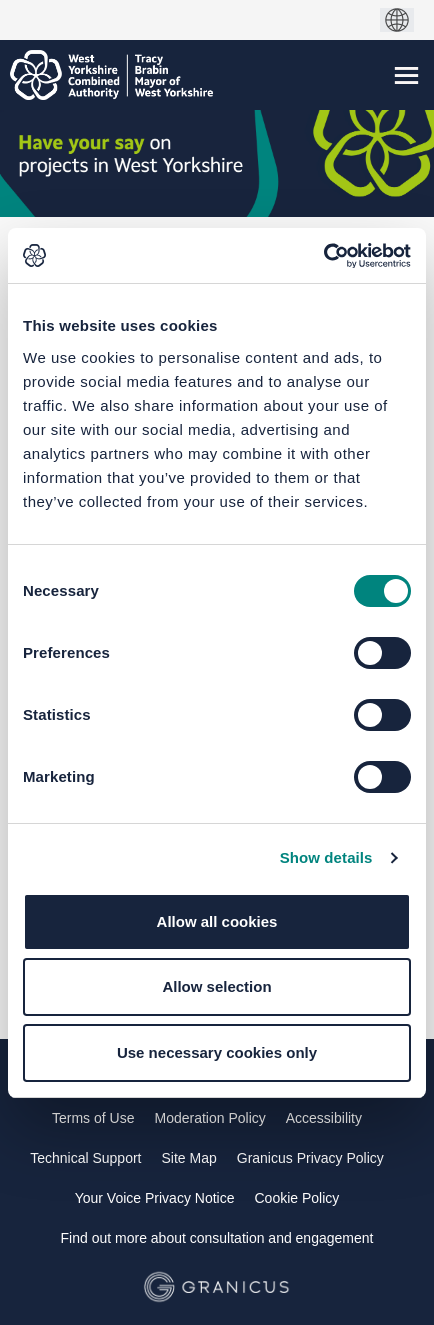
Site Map (189, 1158)
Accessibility (324, 1118)
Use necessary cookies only (217, 1052)
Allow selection (216, 986)
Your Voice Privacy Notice (155, 1198)
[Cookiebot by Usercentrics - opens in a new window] (323, 256)
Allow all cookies (217, 921)
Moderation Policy (209, 1118)
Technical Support (85, 1158)
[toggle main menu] (406, 75)
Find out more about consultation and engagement (217, 1238)
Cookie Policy (296, 1198)
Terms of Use (93, 1118)
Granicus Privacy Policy (310, 1158)
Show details (326, 857)
